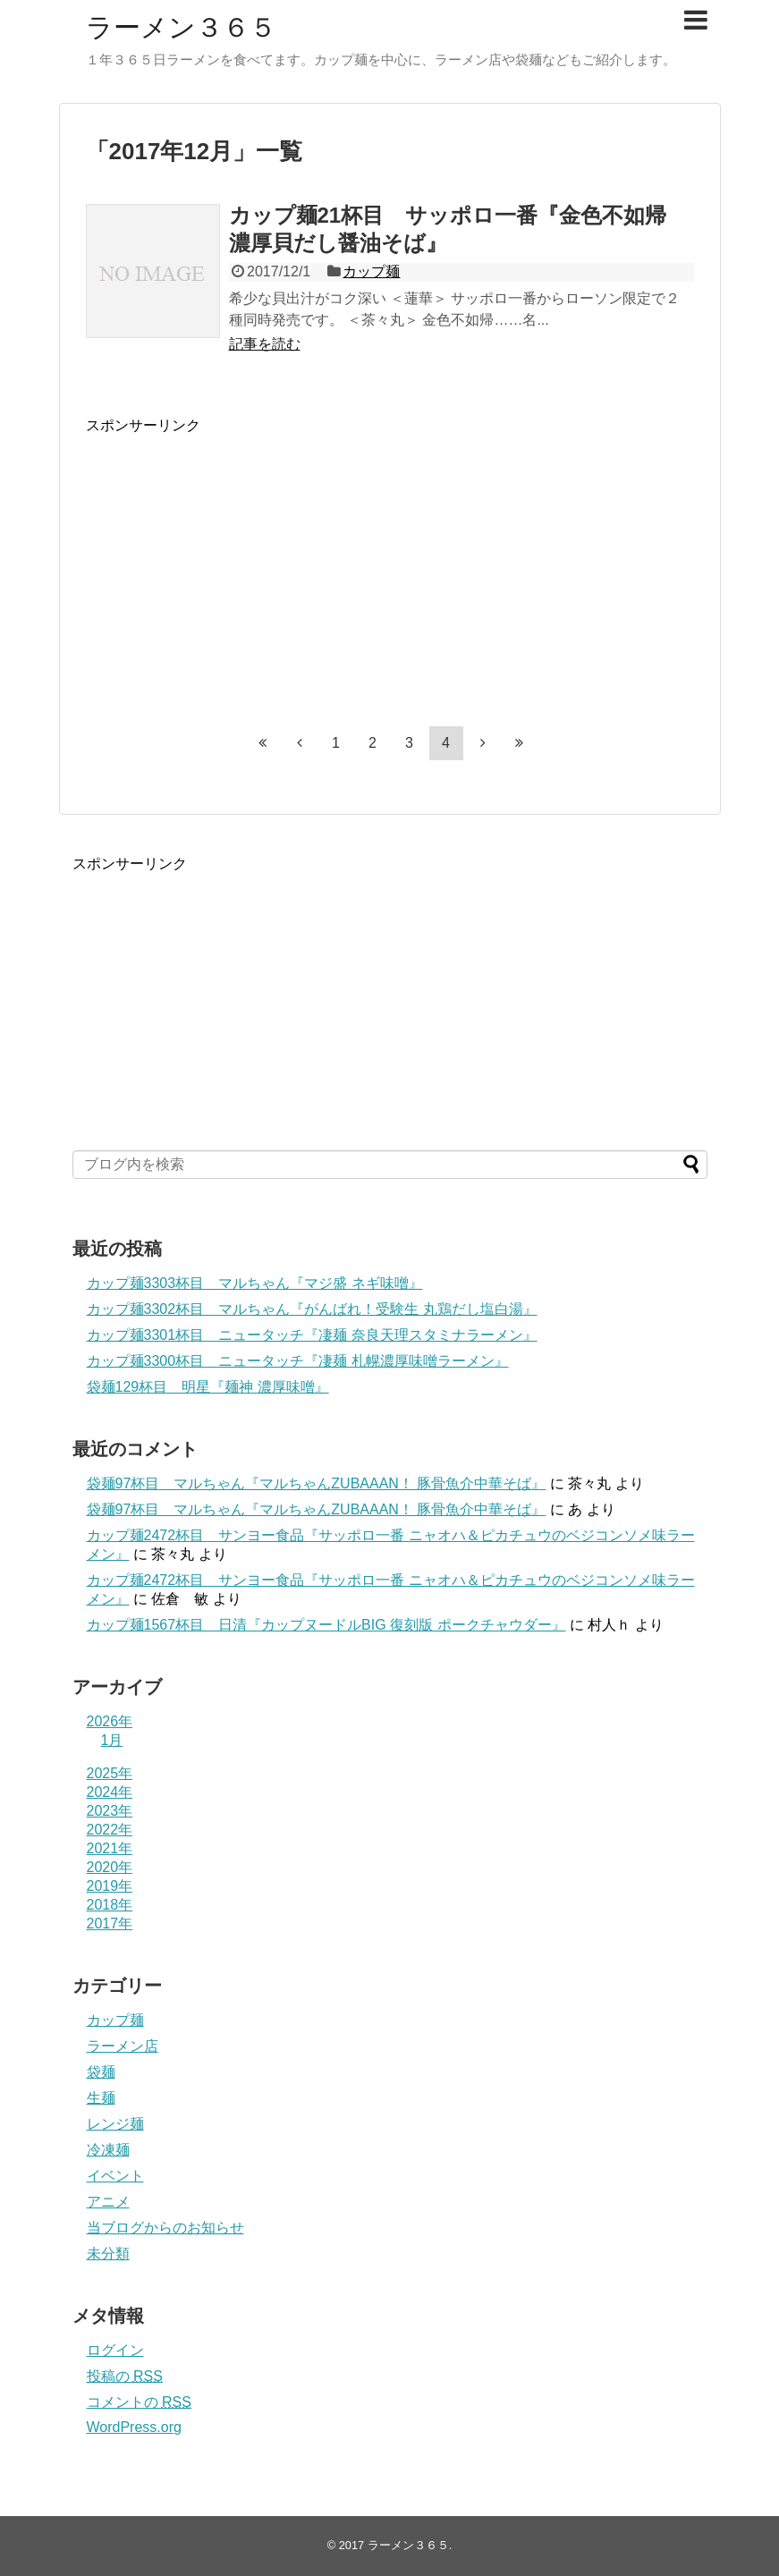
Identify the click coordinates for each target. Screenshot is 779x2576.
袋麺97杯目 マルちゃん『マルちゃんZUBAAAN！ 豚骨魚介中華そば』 (316, 1483)
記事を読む (265, 344)
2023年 (110, 1810)
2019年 (110, 1886)
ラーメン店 (122, 2046)
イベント (115, 2175)
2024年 (110, 1792)
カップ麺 (371, 271)
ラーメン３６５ (181, 27)
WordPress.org (134, 2427)
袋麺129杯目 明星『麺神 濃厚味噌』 (208, 1386)
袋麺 (101, 2072)
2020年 (110, 1867)
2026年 (110, 1721)
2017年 (110, 1923)
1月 (112, 1740)
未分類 (108, 2253)
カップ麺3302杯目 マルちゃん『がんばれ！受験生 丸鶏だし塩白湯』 (312, 1309)
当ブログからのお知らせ (165, 2227)
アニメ (108, 2201)
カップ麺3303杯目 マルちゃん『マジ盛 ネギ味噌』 (255, 1283)
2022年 (110, 1829)
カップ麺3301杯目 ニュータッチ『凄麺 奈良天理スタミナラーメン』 (312, 1335)
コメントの (139, 2402)
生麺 (101, 2098)
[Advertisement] (236, 561)
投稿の (125, 2376)
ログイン (115, 2350)
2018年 (110, 1904)
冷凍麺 (108, 2149)
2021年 (110, 1848)
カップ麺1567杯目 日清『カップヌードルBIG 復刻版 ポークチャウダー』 (326, 1624)
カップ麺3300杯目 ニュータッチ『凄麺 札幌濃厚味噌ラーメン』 (298, 1360)
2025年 (110, 1773)
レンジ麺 (115, 2123)
